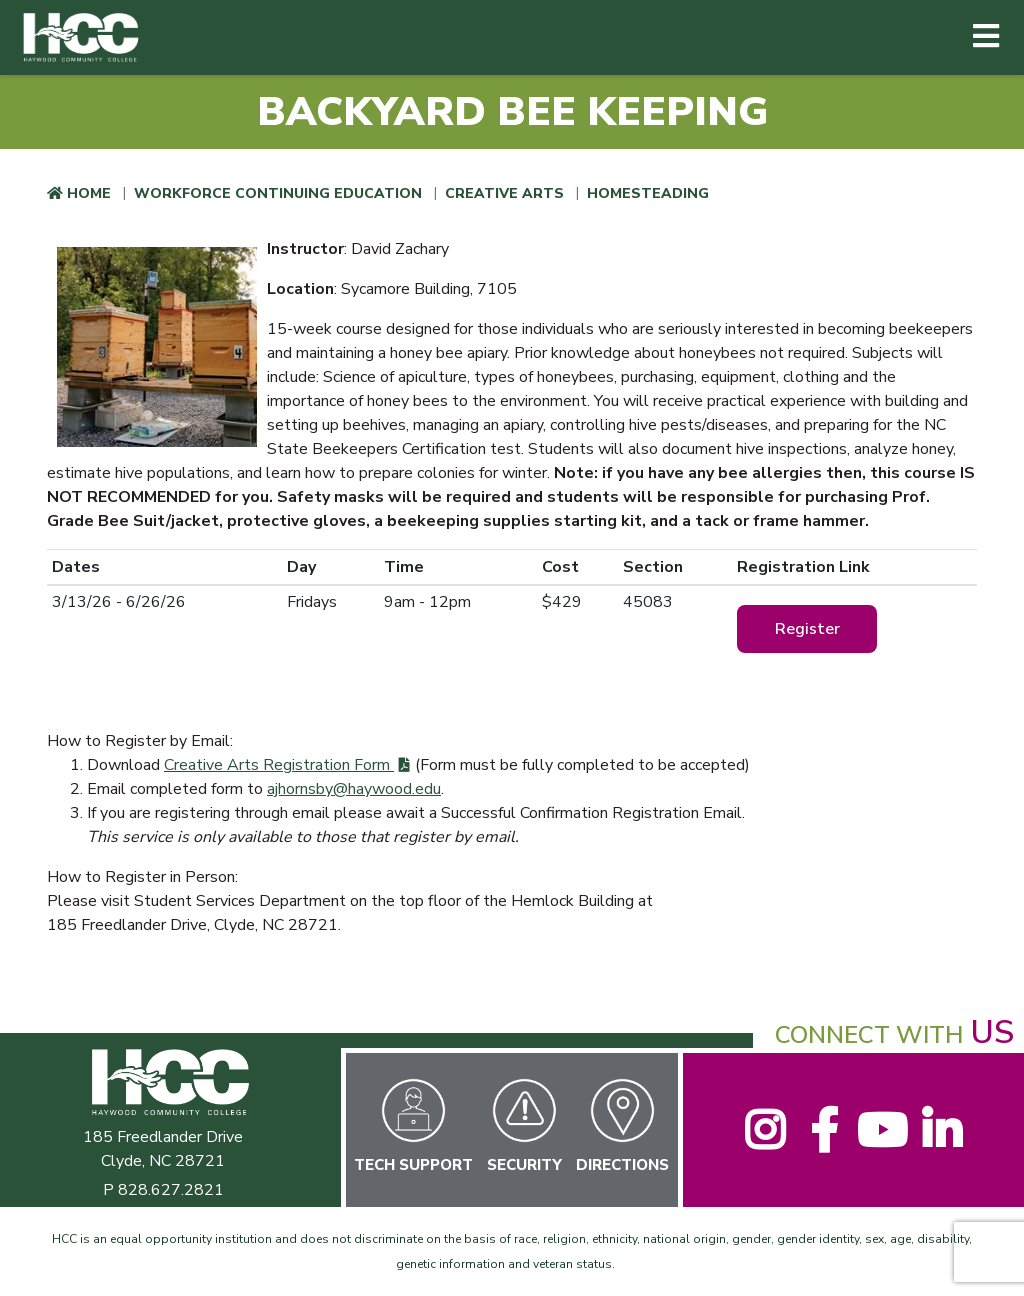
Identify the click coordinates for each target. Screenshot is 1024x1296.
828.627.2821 (171, 1190)
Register (807, 629)
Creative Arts (504, 193)
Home (89, 193)
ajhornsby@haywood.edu (354, 789)
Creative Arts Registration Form (279, 765)
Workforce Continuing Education (278, 193)
